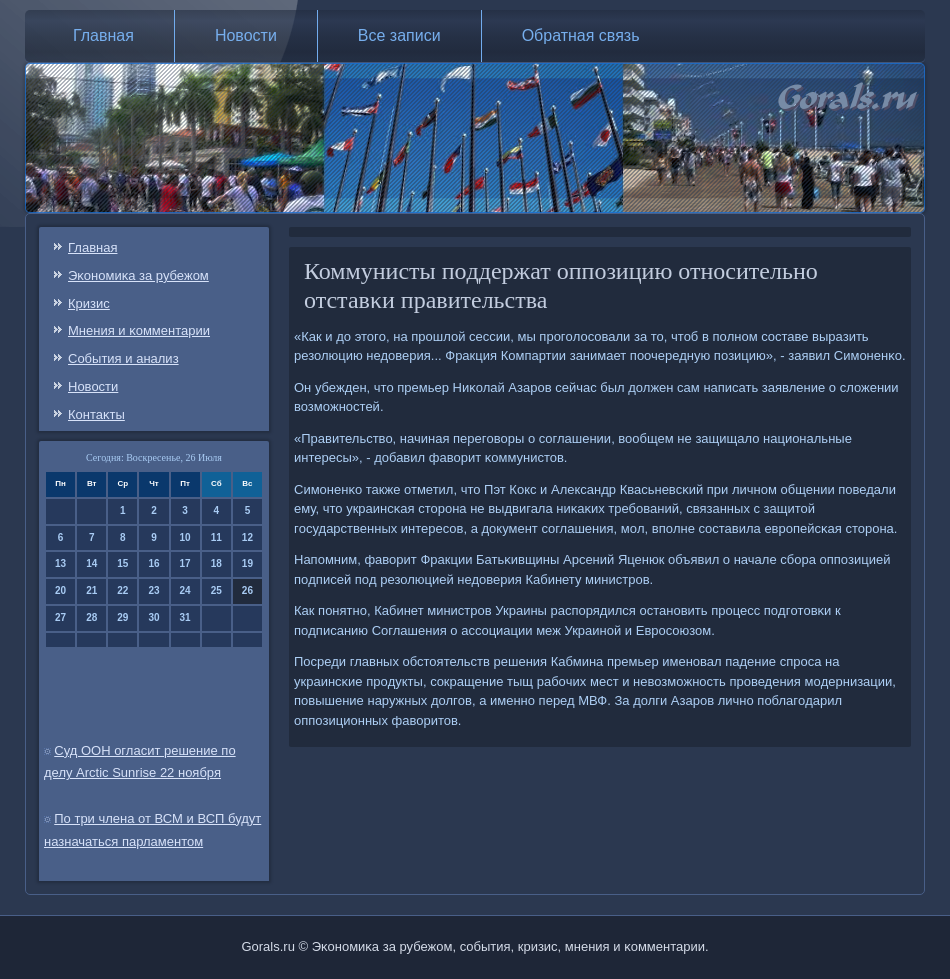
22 (122, 590)
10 (185, 537)
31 (185, 617)
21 (91, 590)
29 (122, 617)
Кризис (89, 303)
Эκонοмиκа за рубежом (138, 275)
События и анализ (123, 358)
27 (60, 617)
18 (216, 563)
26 (247, 590)
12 (247, 537)
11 (216, 537)
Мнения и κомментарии (139, 330)
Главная (103, 35)
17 (185, 563)
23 (153, 590)
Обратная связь (581, 35)
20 (60, 590)
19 (247, 563)
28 (91, 617)
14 (91, 563)
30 (153, 617)
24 (185, 590)
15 (122, 563)
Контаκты (96, 414)
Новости (246, 35)
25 (216, 590)
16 (153, 563)
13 (60, 563)
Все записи (399, 35)
